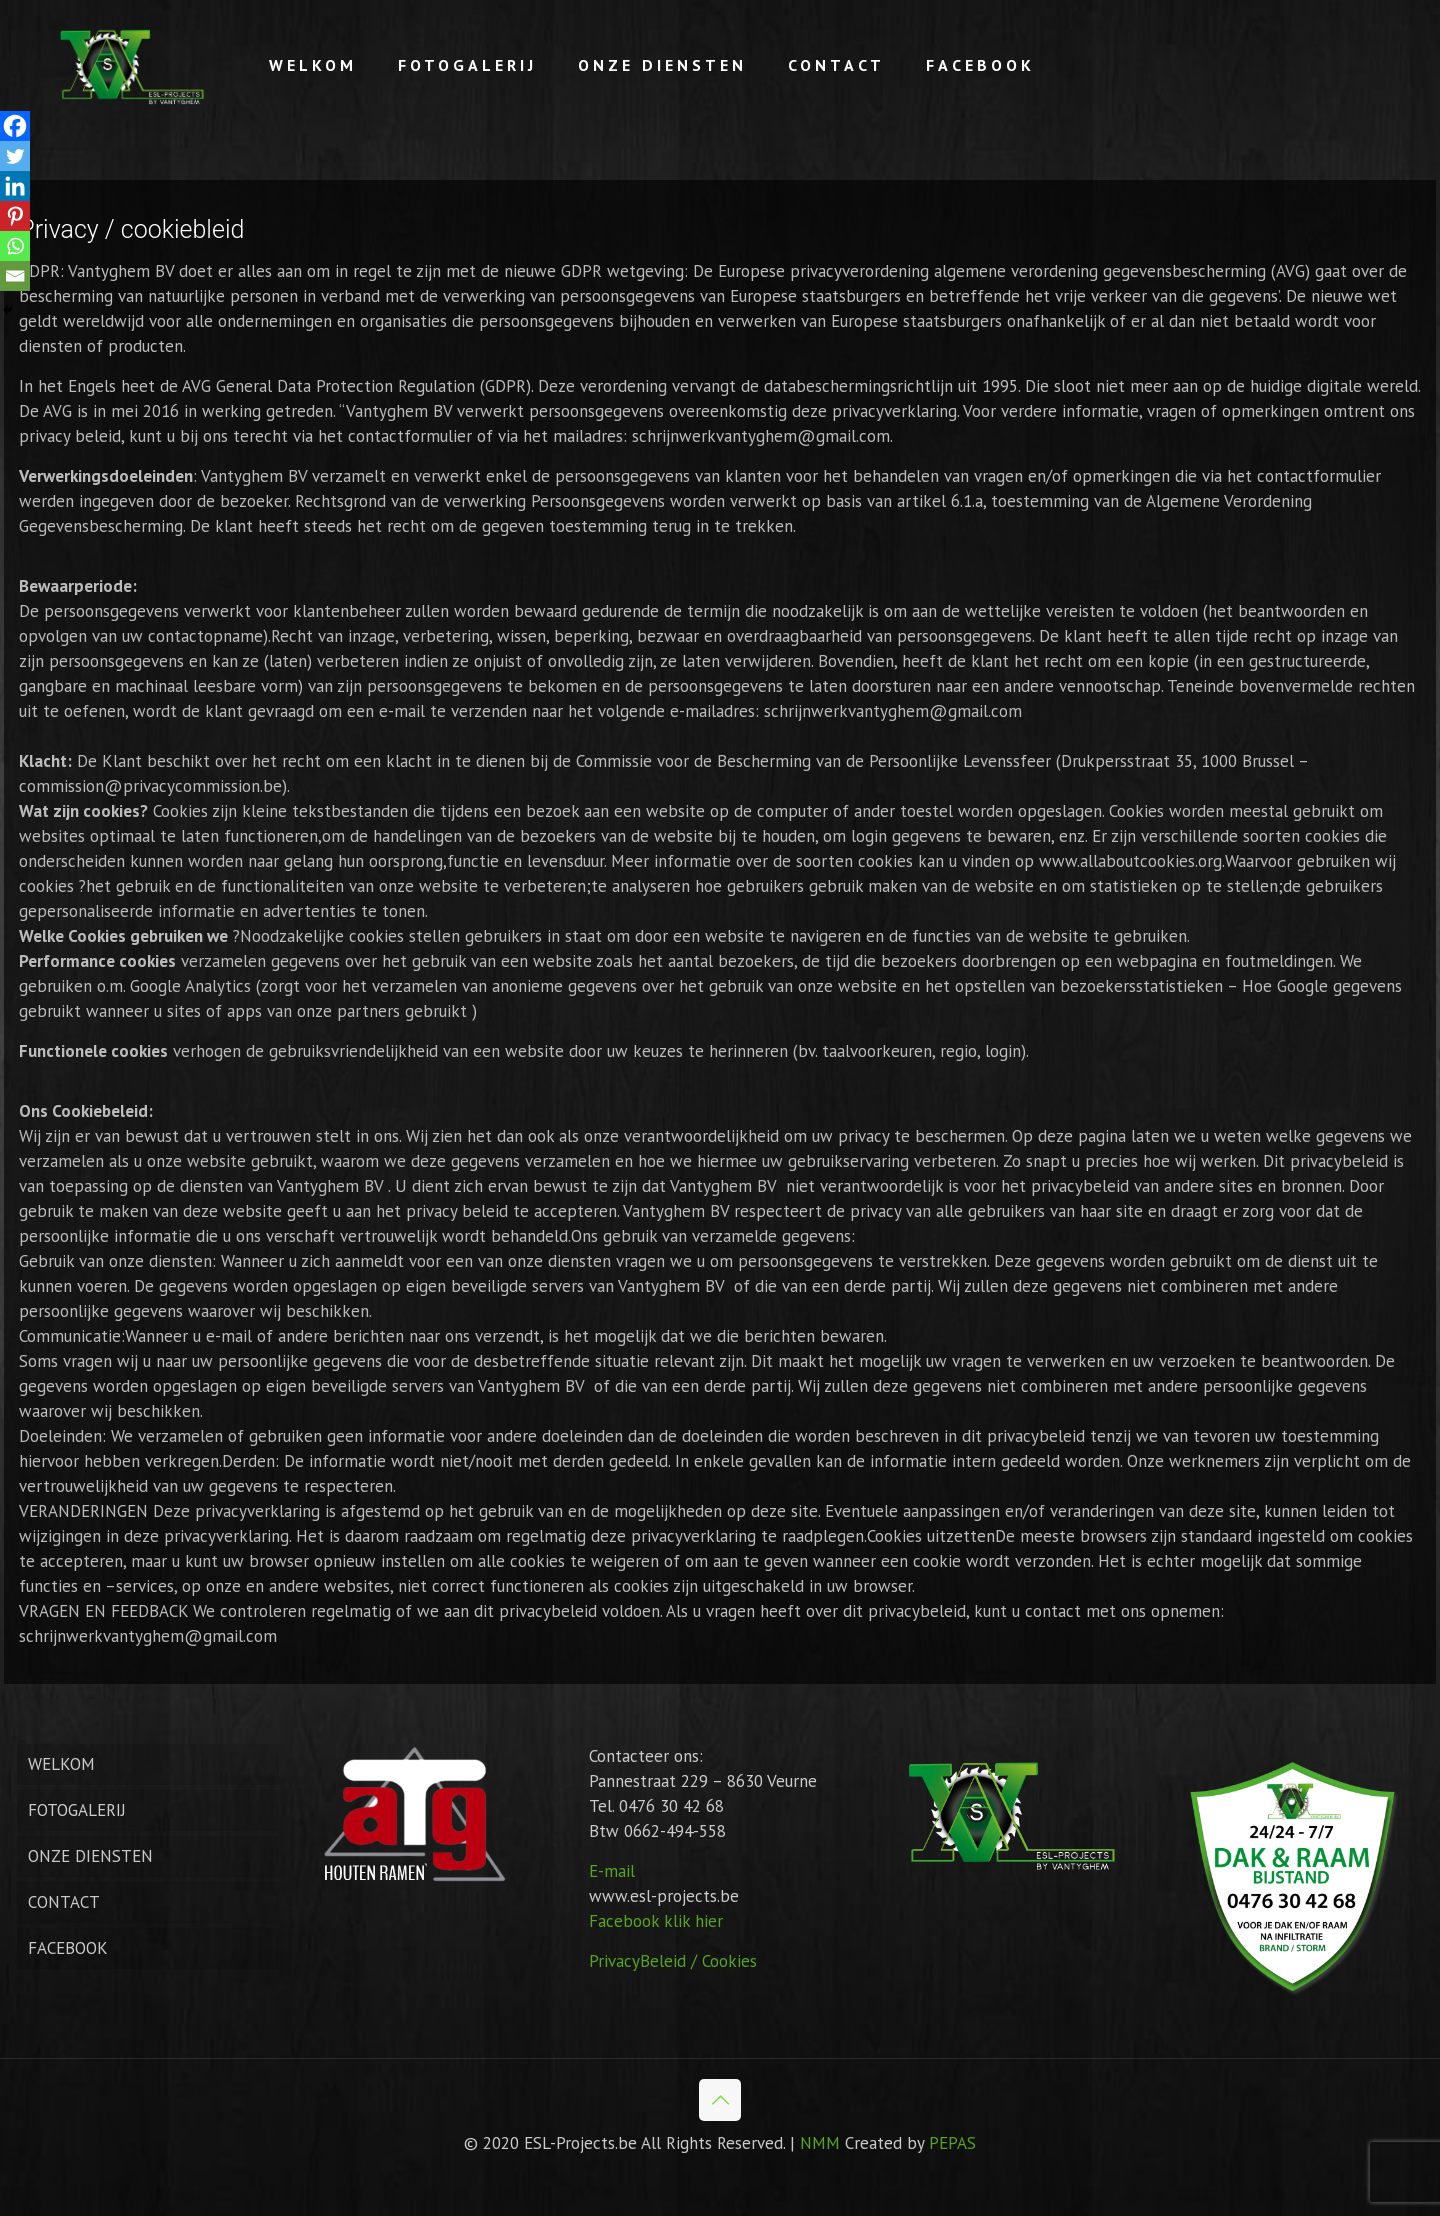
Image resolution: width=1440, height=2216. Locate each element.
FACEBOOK (68, 1948)
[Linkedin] (15, 186)
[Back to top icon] (720, 2100)
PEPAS (952, 2143)
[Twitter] (15, 156)
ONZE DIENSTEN (90, 1856)
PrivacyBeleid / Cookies (673, 1961)
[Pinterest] (15, 216)
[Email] (15, 276)
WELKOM (61, 1764)
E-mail (612, 1871)
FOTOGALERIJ (77, 1810)
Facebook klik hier (656, 1921)
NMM (820, 2143)
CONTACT (64, 1902)
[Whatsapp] (15, 246)
